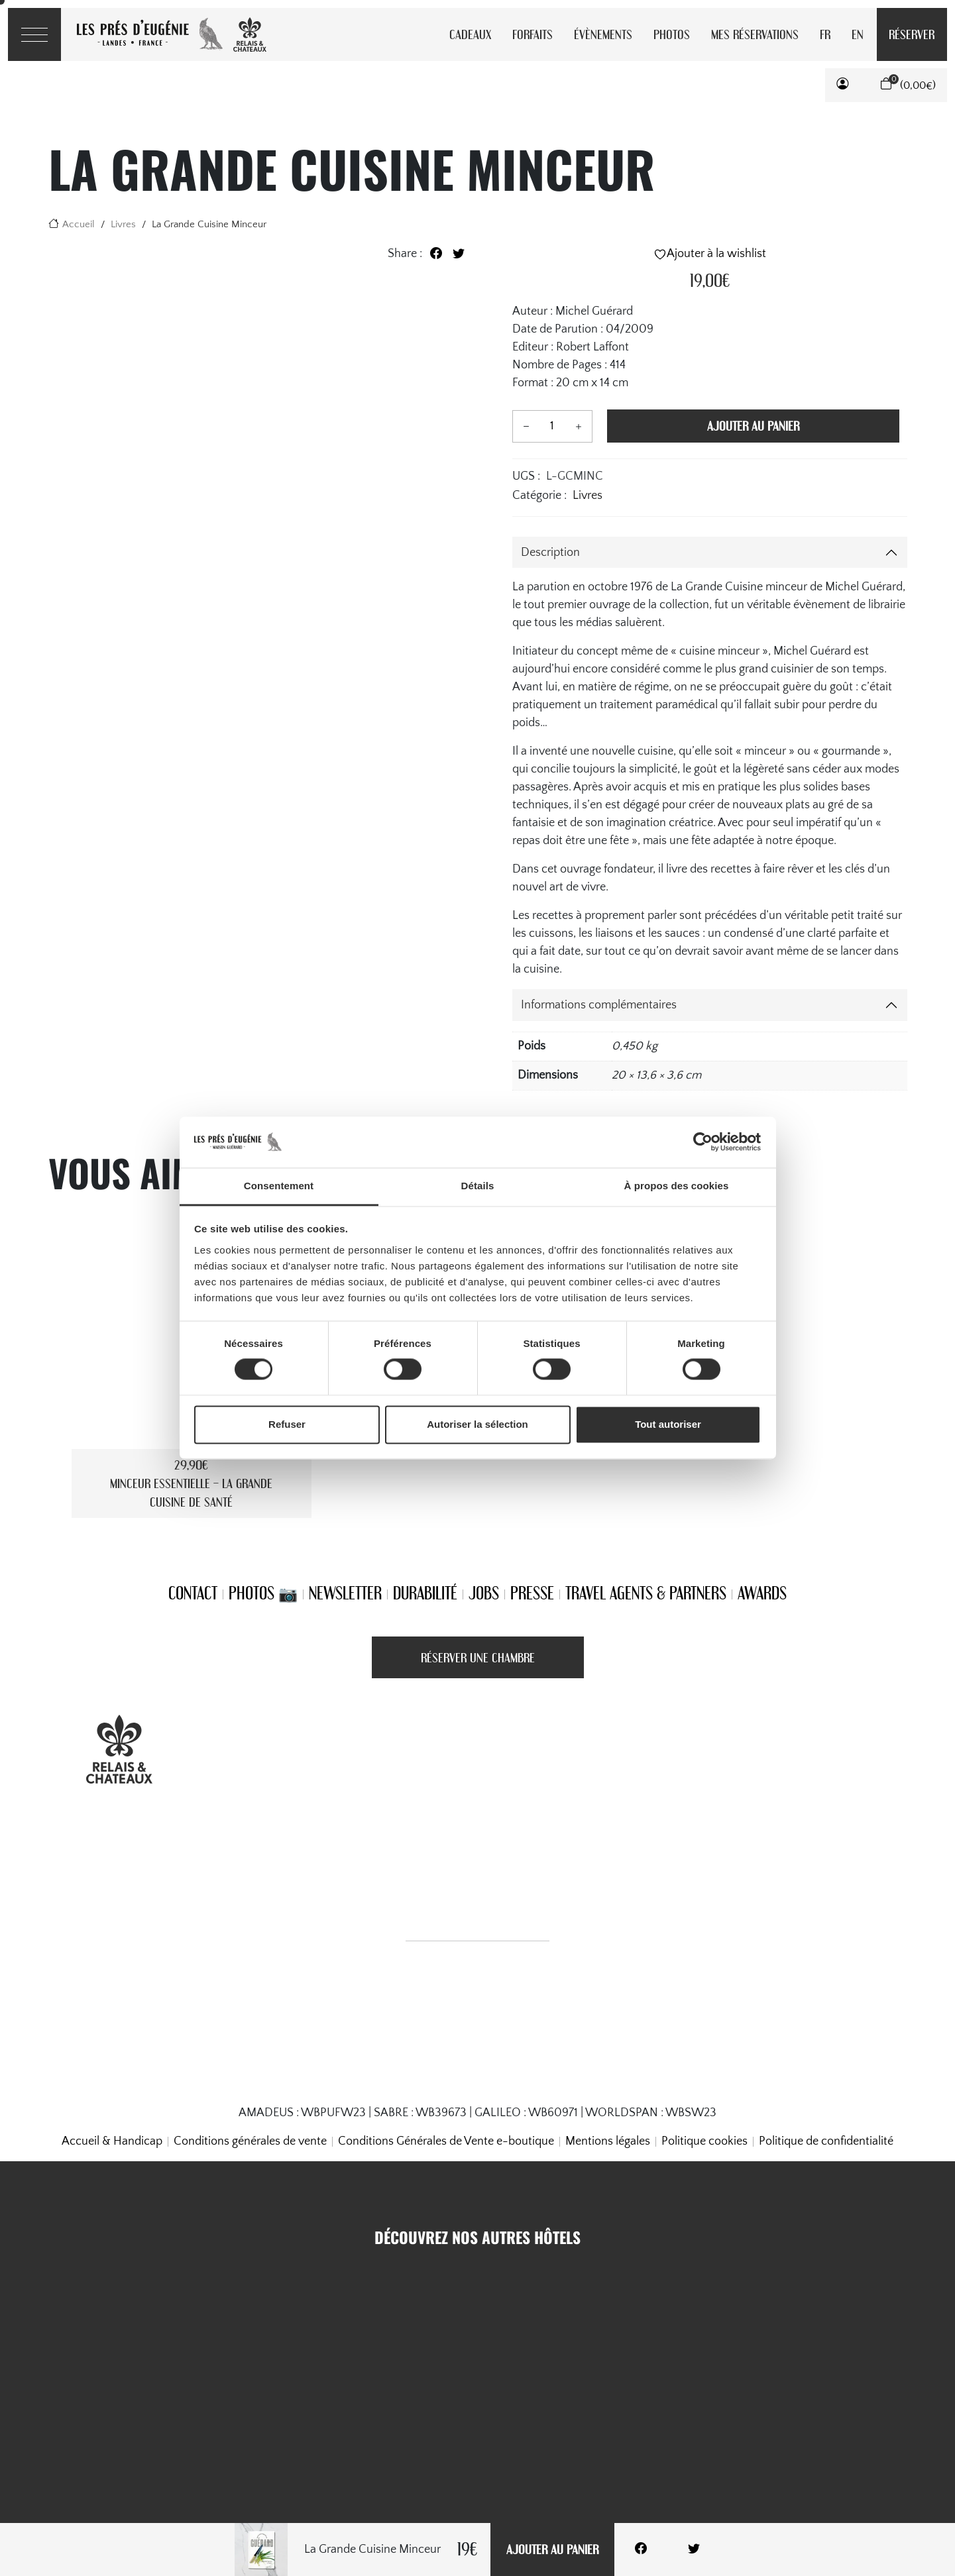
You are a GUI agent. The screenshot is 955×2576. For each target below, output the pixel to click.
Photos (671, 34)
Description (550, 552)
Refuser (287, 1424)
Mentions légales (607, 2141)
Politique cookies (704, 2141)
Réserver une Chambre (478, 1657)
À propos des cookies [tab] (676, 1185)
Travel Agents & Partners (645, 1592)
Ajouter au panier (552, 2549)
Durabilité (425, 1592)
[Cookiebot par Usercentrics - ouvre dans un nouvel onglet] (703, 1142)
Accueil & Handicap (112, 2141)
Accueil (78, 224)
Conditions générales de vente (250, 2141)
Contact (192, 1592)
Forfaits (532, 34)
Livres (123, 224)
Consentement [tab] (278, 1185)
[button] (843, 84)
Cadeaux (470, 34)
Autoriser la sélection (477, 1424)
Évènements (603, 34)
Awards (762, 1592)
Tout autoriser (668, 1424)
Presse (532, 1592)
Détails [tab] (477, 1185)
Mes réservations (755, 34)
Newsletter (345, 1592)
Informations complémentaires (599, 1005)
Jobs (484, 1592)
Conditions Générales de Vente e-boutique (446, 2141)
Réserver (911, 34)
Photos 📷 (263, 1592)
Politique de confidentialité (826, 2141)
